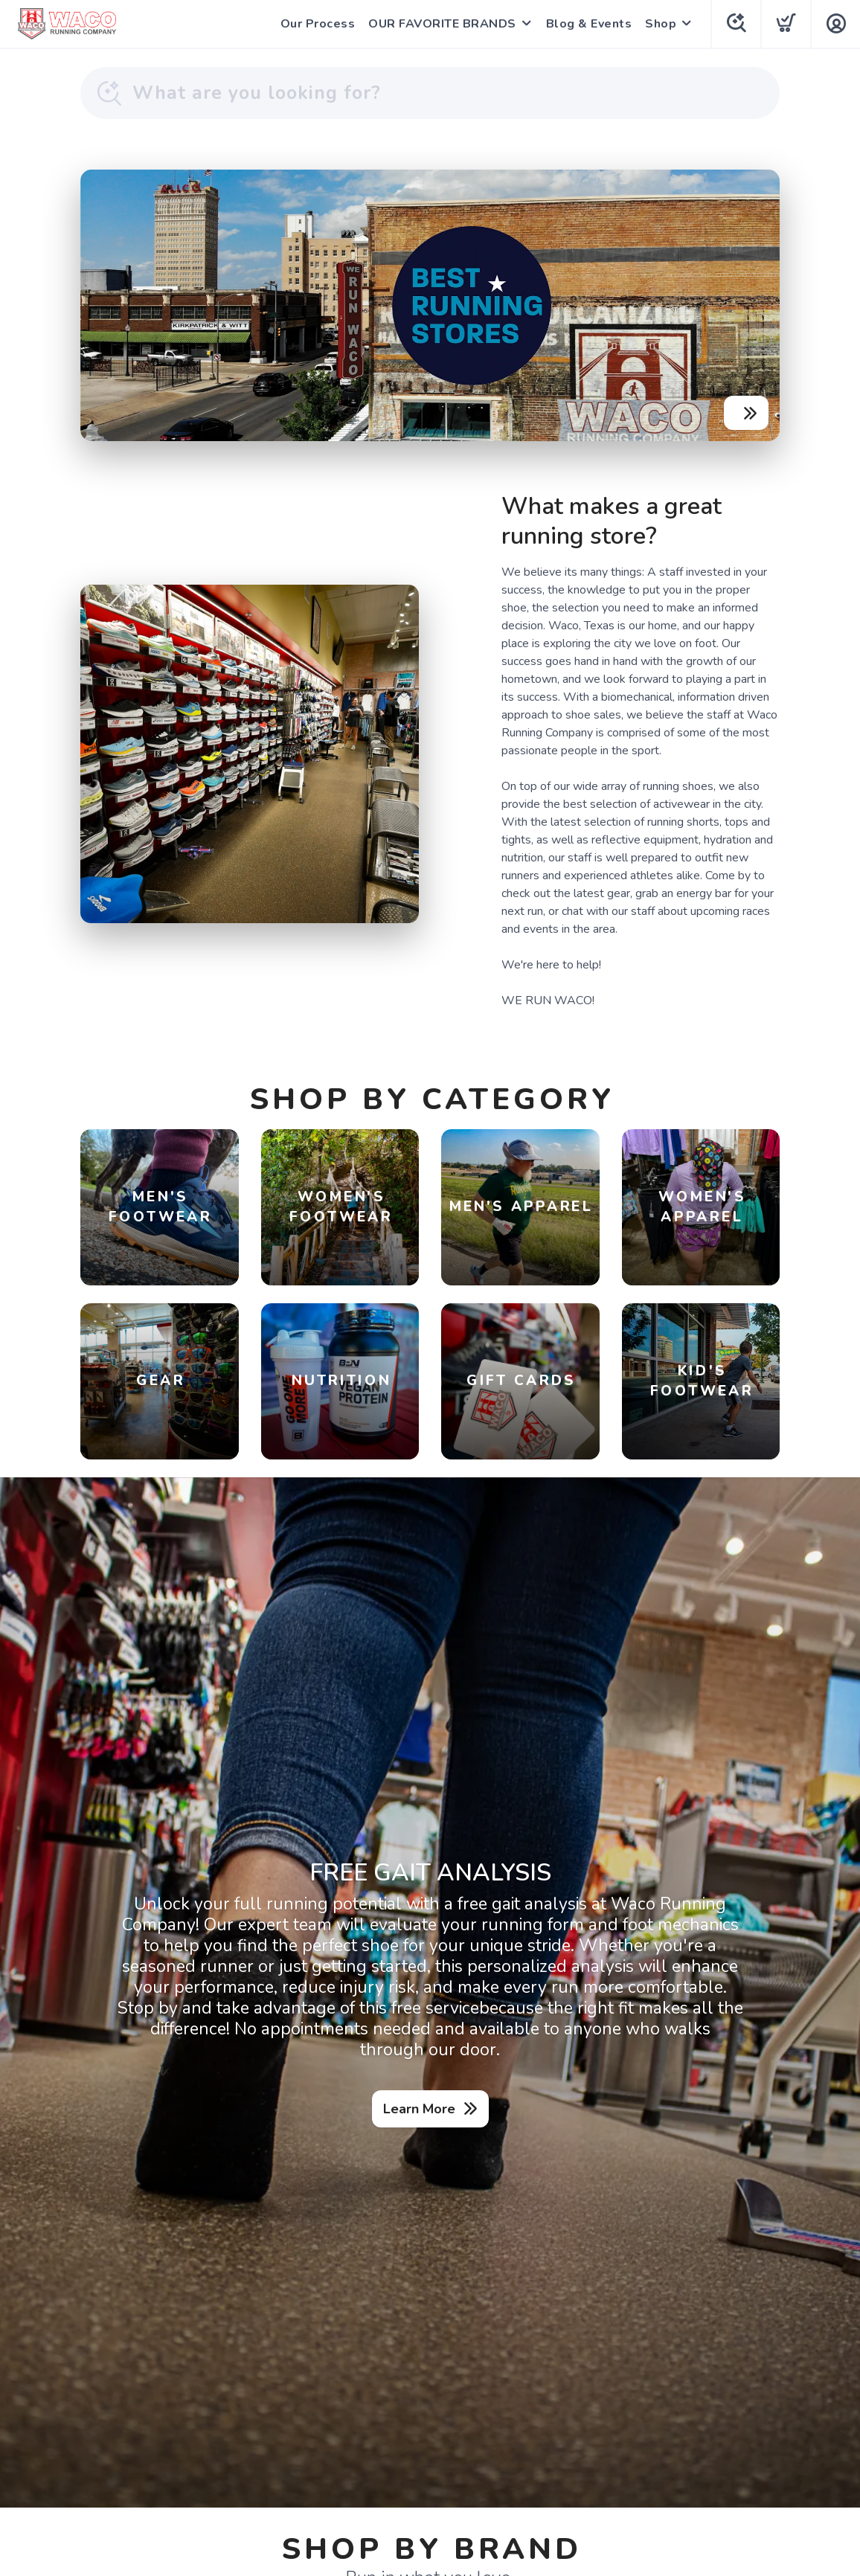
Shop (660, 24)
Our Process (318, 24)
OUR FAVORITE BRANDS (442, 24)
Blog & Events (589, 24)
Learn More (419, 2109)
